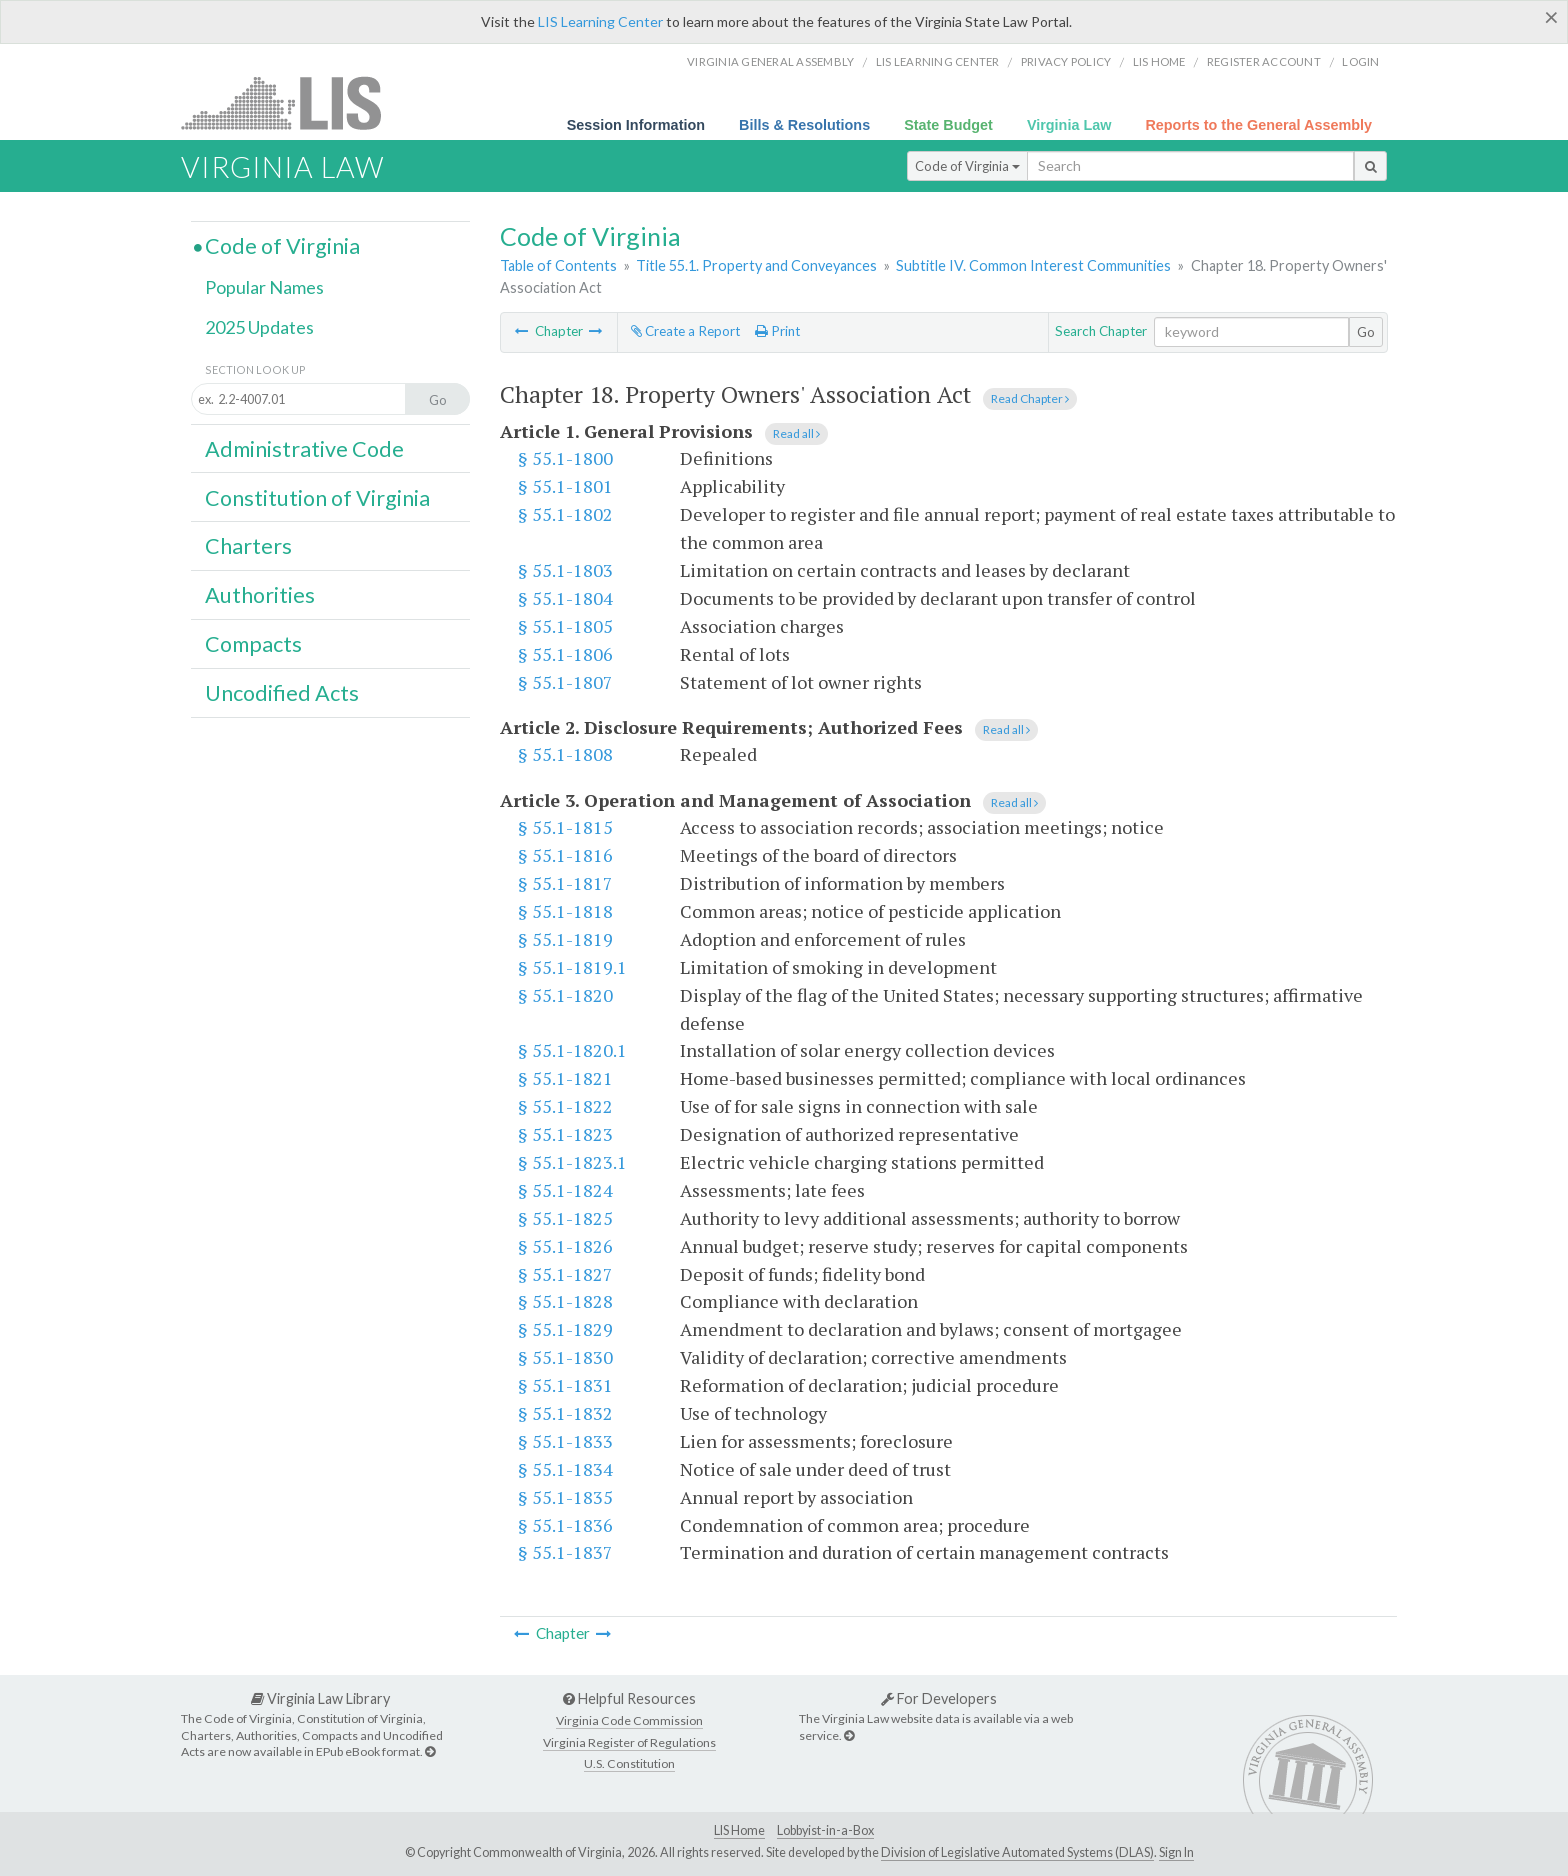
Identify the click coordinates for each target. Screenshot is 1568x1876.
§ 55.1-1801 (565, 486)
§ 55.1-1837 (565, 1552)
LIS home (1159, 61)
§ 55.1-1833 (565, 1441)
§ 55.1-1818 (565, 911)
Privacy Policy (1066, 61)
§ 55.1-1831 (565, 1385)
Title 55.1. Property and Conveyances (756, 265)
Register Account (1264, 61)
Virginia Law (1069, 125)
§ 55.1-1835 (565, 1497)
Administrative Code (304, 449)
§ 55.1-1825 (565, 1218)
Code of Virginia (967, 166)
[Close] (1551, 17)
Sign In (1176, 1852)
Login (1360, 61)
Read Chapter (1030, 398)
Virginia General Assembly (770, 61)
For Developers (939, 1698)
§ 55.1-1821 (565, 1078)
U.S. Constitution (629, 1763)
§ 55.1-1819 (565, 939)
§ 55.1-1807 (565, 682)
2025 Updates (259, 327)
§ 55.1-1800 (565, 458)
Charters (248, 546)
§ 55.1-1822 (565, 1106)
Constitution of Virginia (317, 498)
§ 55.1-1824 (565, 1190)
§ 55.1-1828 (565, 1301)
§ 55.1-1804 (565, 598)
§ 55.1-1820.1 (572, 1050)
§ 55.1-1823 (565, 1134)
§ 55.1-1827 (565, 1274)
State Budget (948, 125)
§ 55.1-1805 (565, 626)
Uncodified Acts (282, 693)
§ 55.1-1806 (565, 654)
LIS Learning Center (600, 21)
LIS (292, 102)
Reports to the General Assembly (1258, 125)
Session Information (636, 125)
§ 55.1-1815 (565, 827)
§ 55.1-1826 (565, 1246)
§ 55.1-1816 (565, 855)
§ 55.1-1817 (565, 883)
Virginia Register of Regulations (629, 1742)
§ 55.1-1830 (565, 1357)
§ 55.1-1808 (565, 754)
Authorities (260, 595)
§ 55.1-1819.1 (572, 967)
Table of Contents (558, 265)
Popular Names (264, 287)
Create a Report (685, 331)
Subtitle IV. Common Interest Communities (1033, 265)
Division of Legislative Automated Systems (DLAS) (1017, 1852)
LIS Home (739, 1830)
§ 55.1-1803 (565, 570)
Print (777, 331)
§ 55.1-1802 (565, 514)
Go (1366, 332)
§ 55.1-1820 (565, 995)
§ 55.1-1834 (565, 1469)
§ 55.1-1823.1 (572, 1162)
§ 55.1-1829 (565, 1329)
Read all (796, 433)
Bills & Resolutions (804, 125)
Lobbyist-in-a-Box (825, 1830)
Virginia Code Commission (629, 1720)
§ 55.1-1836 (565, 1525)
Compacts (253, 644)
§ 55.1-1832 (565, 1413)
